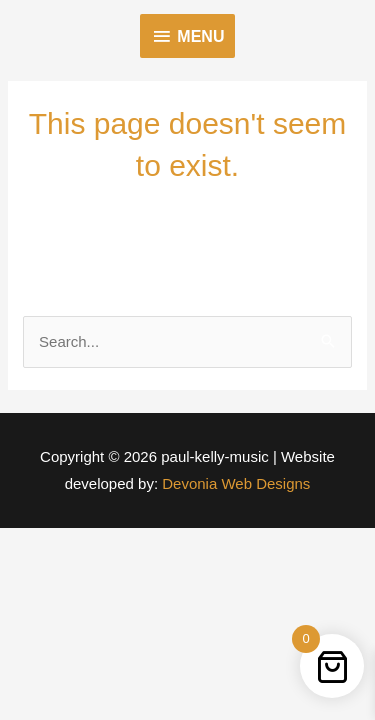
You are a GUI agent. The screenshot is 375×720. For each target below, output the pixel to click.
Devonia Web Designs (234, 483)
